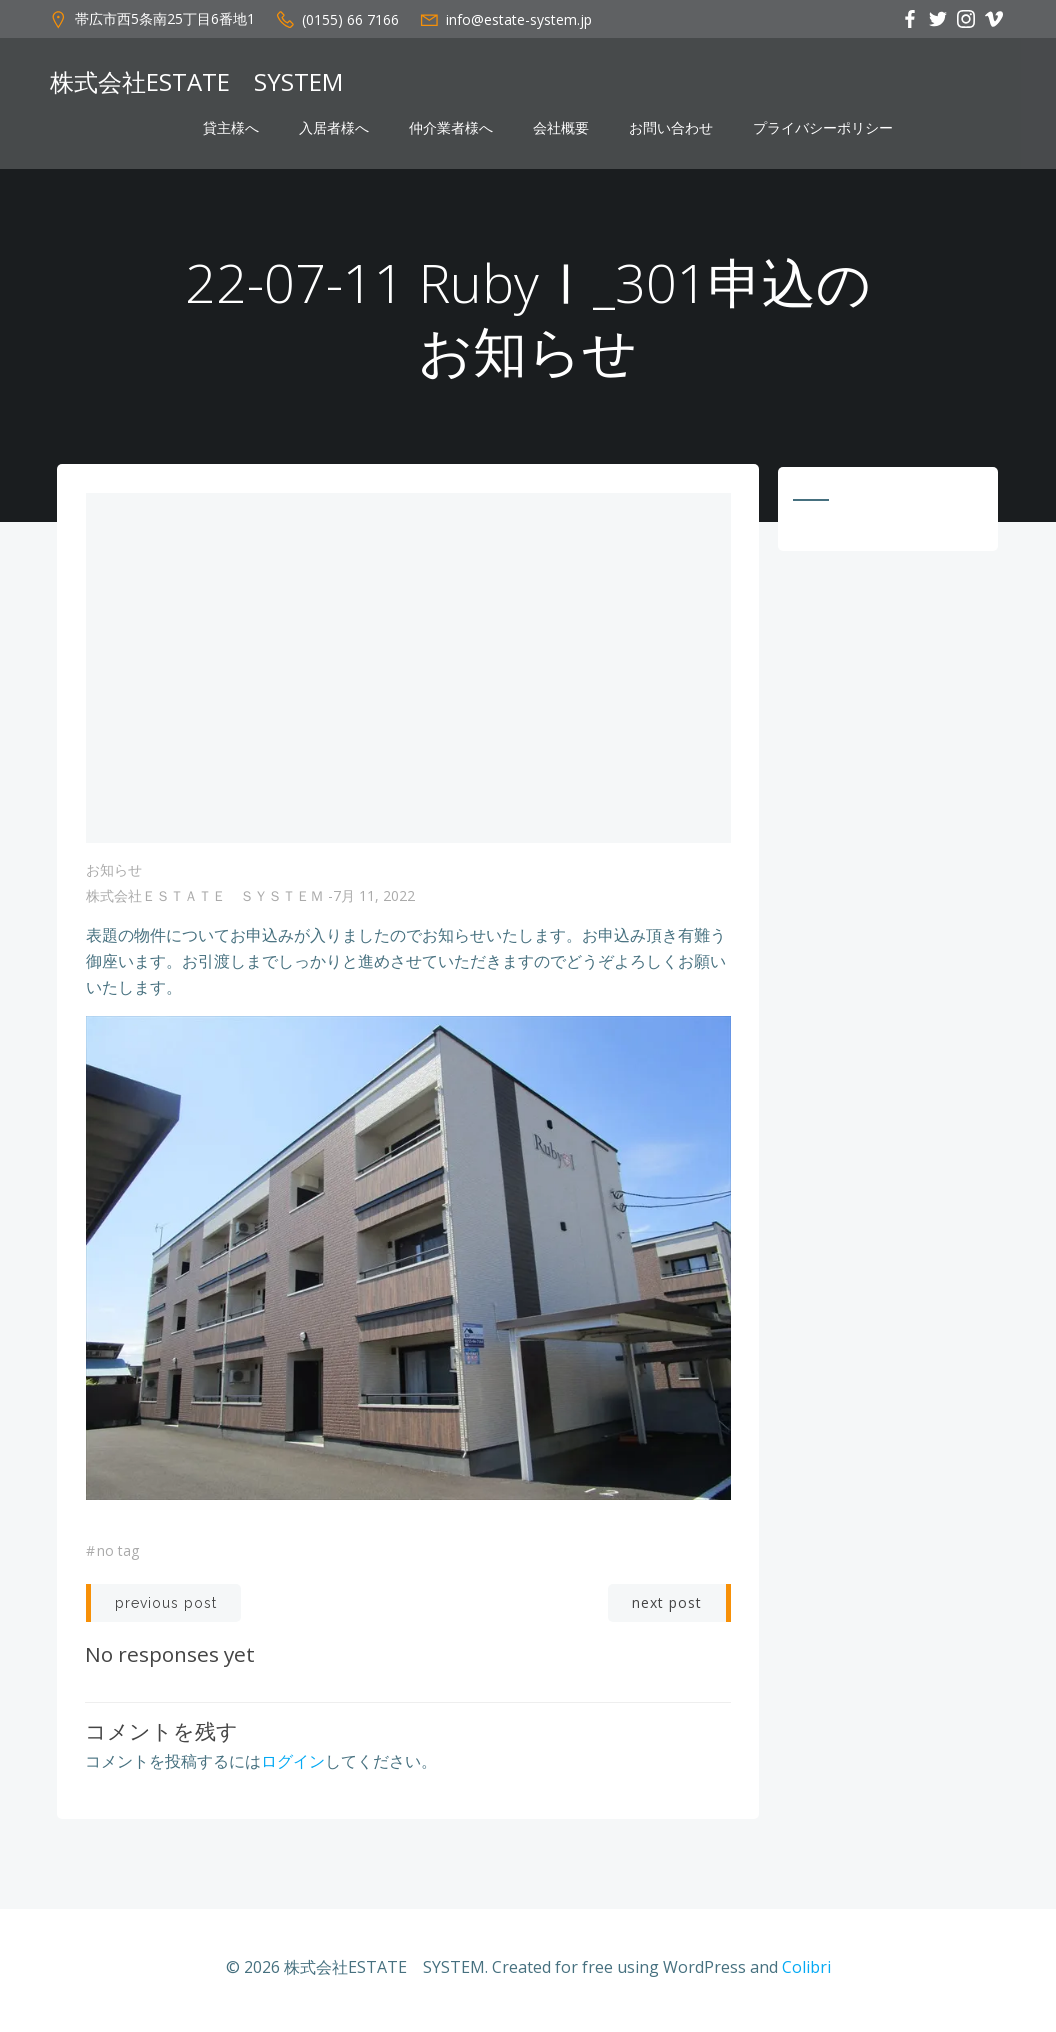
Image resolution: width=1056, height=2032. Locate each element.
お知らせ (114, 874)
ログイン (294, 1764)
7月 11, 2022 (374, 900)
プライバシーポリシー (823, 128)
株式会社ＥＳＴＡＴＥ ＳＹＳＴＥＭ (205, 900)
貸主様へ (231, 128)
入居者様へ (334, 128)
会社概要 (561, 128)
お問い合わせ (671, 128)
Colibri (806, 1972)
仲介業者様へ (451, 128)
